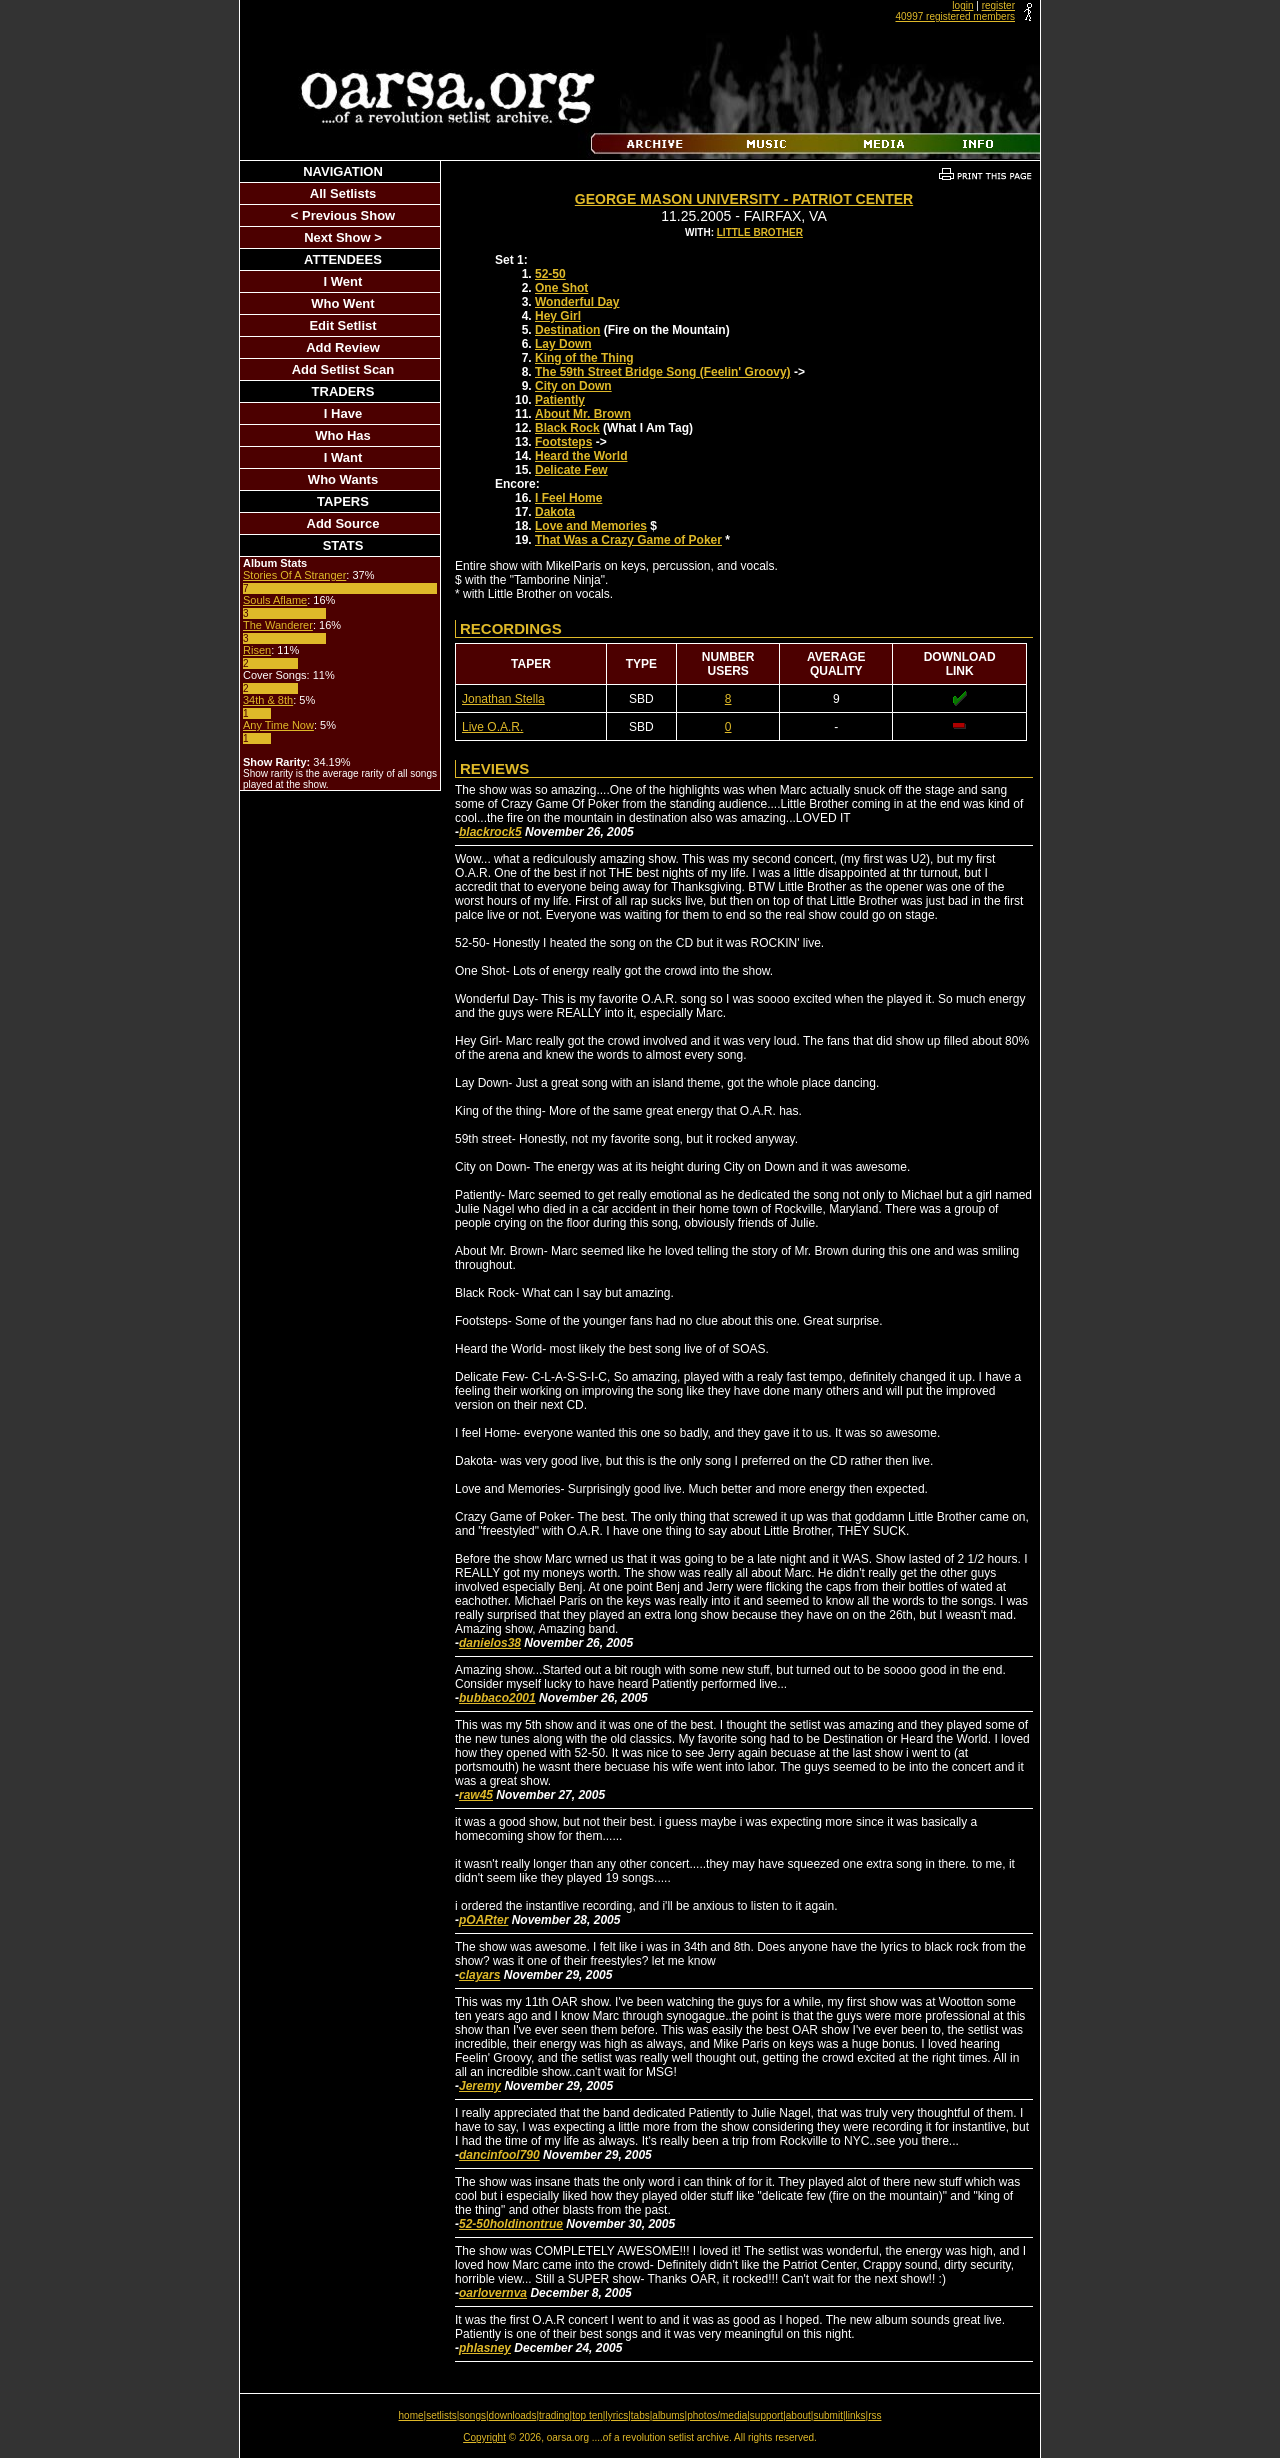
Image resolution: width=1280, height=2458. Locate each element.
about (798, 2415)
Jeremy (480, 2086)
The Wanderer (278, 625)
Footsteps (563, 442)
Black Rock (567, 428)
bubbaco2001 (497, 1698)
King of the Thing (584, 358)
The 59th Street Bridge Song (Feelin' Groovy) (663, 372)
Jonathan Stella (503, 699)
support (766, 2415)
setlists (441, 2415)
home (411, 2415)
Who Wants (343, 479)
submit (827, 2415)
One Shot (561, 288)
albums (668, 2415)
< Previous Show (343, 215)
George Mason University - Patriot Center (744, 199)
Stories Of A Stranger (294, 575)
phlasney (485, 2348)
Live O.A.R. (492, 727)
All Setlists (343, 193)
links (856, 2415)
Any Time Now (278, 725)
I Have (343, 413)
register (998, 5)
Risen (257, 650)
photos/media (717, 2415)
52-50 (550, 274)
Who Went (342, 303)
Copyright (484, 2437)
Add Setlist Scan (343, 369)
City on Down (573, 386)
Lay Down (563, 344)
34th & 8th (268, 700)
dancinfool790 (499, 2155)
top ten (587, 2415)
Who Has (343, 435)
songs (472, 2415)
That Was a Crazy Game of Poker (628, 540)
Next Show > (343, 237)
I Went (343, 281)
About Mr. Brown (583, 414)
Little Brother (760, 232)
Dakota (555, 512)
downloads (513, 2415)
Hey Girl (558, 316)
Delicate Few (571, 470)
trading (554, 2415)
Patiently (560, 400)
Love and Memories (591, 526)
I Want (343, 457)
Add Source (343, 523)
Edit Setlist (342, 325)
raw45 (476, 1795)
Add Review (343, 347)
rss (874, 2415)
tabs (640, 2415)
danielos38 (490, 1643)
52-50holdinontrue (511, 2224)
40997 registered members (955, 16)
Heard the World (581, 456)
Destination (567, 330)
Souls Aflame (275, 600)
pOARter (483, 1920)
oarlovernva (493, 2293)
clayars (479, 1975)
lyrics (616, 2415)
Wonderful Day (577, 302)
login (962, 5)
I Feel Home (568, 498)
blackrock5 (490, 832)
